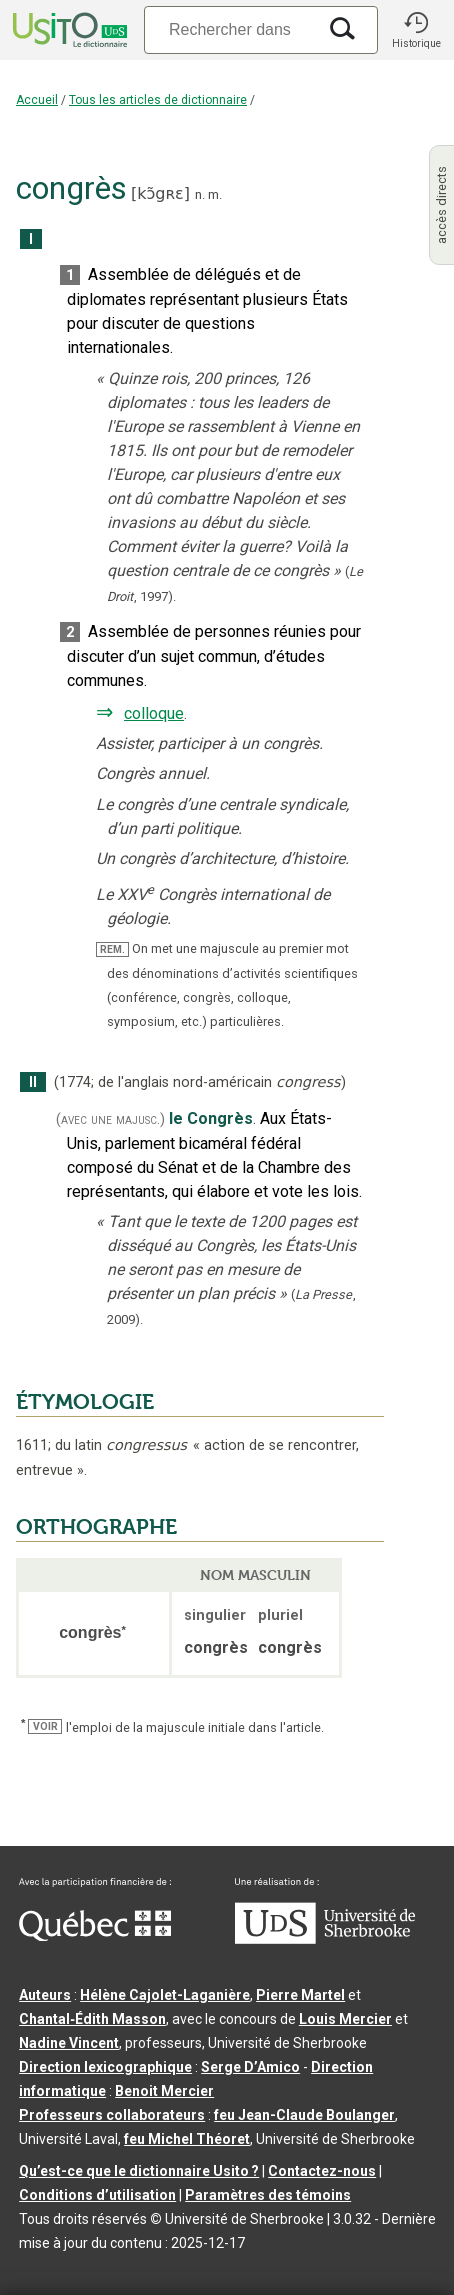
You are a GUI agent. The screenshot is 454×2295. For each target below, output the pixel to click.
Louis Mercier (345, 2019)
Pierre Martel (300, 1995)
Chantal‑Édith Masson (92, 2019)
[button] (416, 30)
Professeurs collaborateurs (112, 2115)
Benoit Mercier (164, 2091)
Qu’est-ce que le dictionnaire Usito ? (139, 2171)
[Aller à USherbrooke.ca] (325, 1939)
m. (215, 194)
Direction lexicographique (105, 2067)
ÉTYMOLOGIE (85, 1402)
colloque (154, 713)
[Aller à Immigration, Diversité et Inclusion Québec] (95, 1936)
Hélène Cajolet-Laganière (165, 1995)
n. (200, 194)
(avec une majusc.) (110, 1119)
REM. (112, 949)
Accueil (37, 100)
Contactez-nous (322, 2171)
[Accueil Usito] (68, 30)
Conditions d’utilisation (97, 2195)
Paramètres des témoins (268, 2195)
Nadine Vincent (69, 2043)
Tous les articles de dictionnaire (158, 100)
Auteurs (45, 1995)
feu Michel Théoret (187, 2139)
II (33, 1082)
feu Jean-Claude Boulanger (304, 2115)
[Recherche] (230, 29)
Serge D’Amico (250, 2067)
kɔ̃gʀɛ (160, 193)
